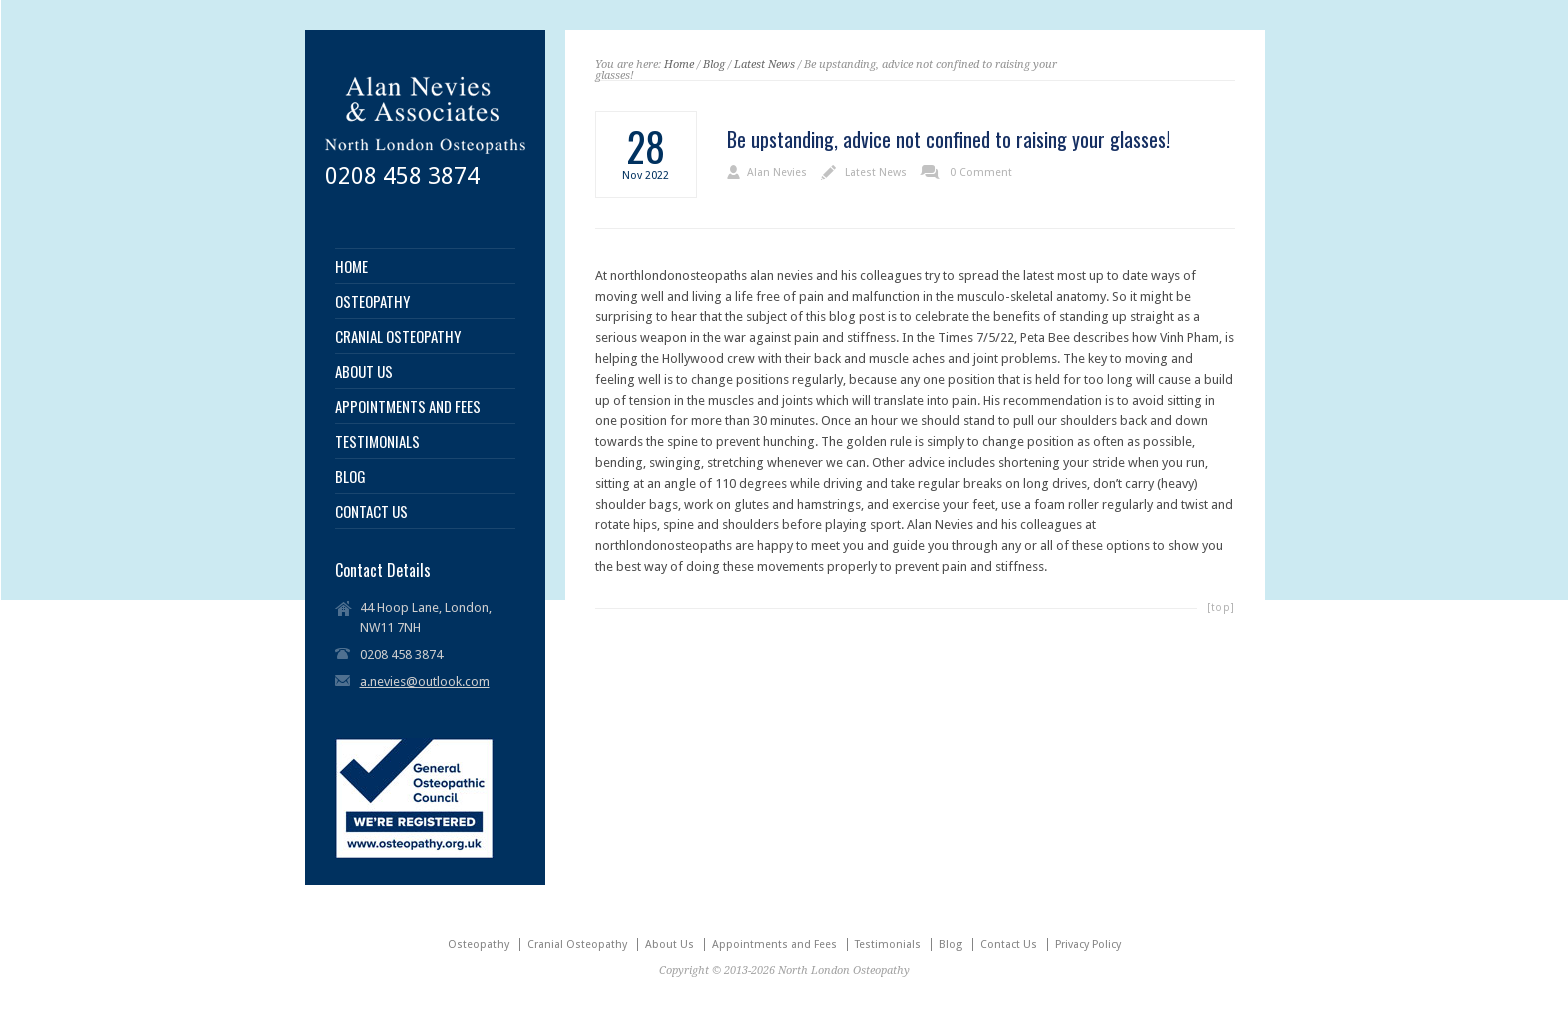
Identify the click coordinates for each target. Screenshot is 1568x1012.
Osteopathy (478, 944)
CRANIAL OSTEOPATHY (398, 336)
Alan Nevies (777, 172)
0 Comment (981, 172)
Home (679, 64)
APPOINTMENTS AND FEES (408, 406)
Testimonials (888, 944)
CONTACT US (371, 511)
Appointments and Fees (774, 944)
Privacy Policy (1088, 944)
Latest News (764, 64)
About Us (669, 944)
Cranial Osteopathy (577, 944)
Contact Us (1008, 944)
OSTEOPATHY (372, 301)
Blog (714, 64)
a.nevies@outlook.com (425, 681)
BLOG (350, 476)
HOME (351, 266)
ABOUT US (364, 371)
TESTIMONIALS (377, 441)
